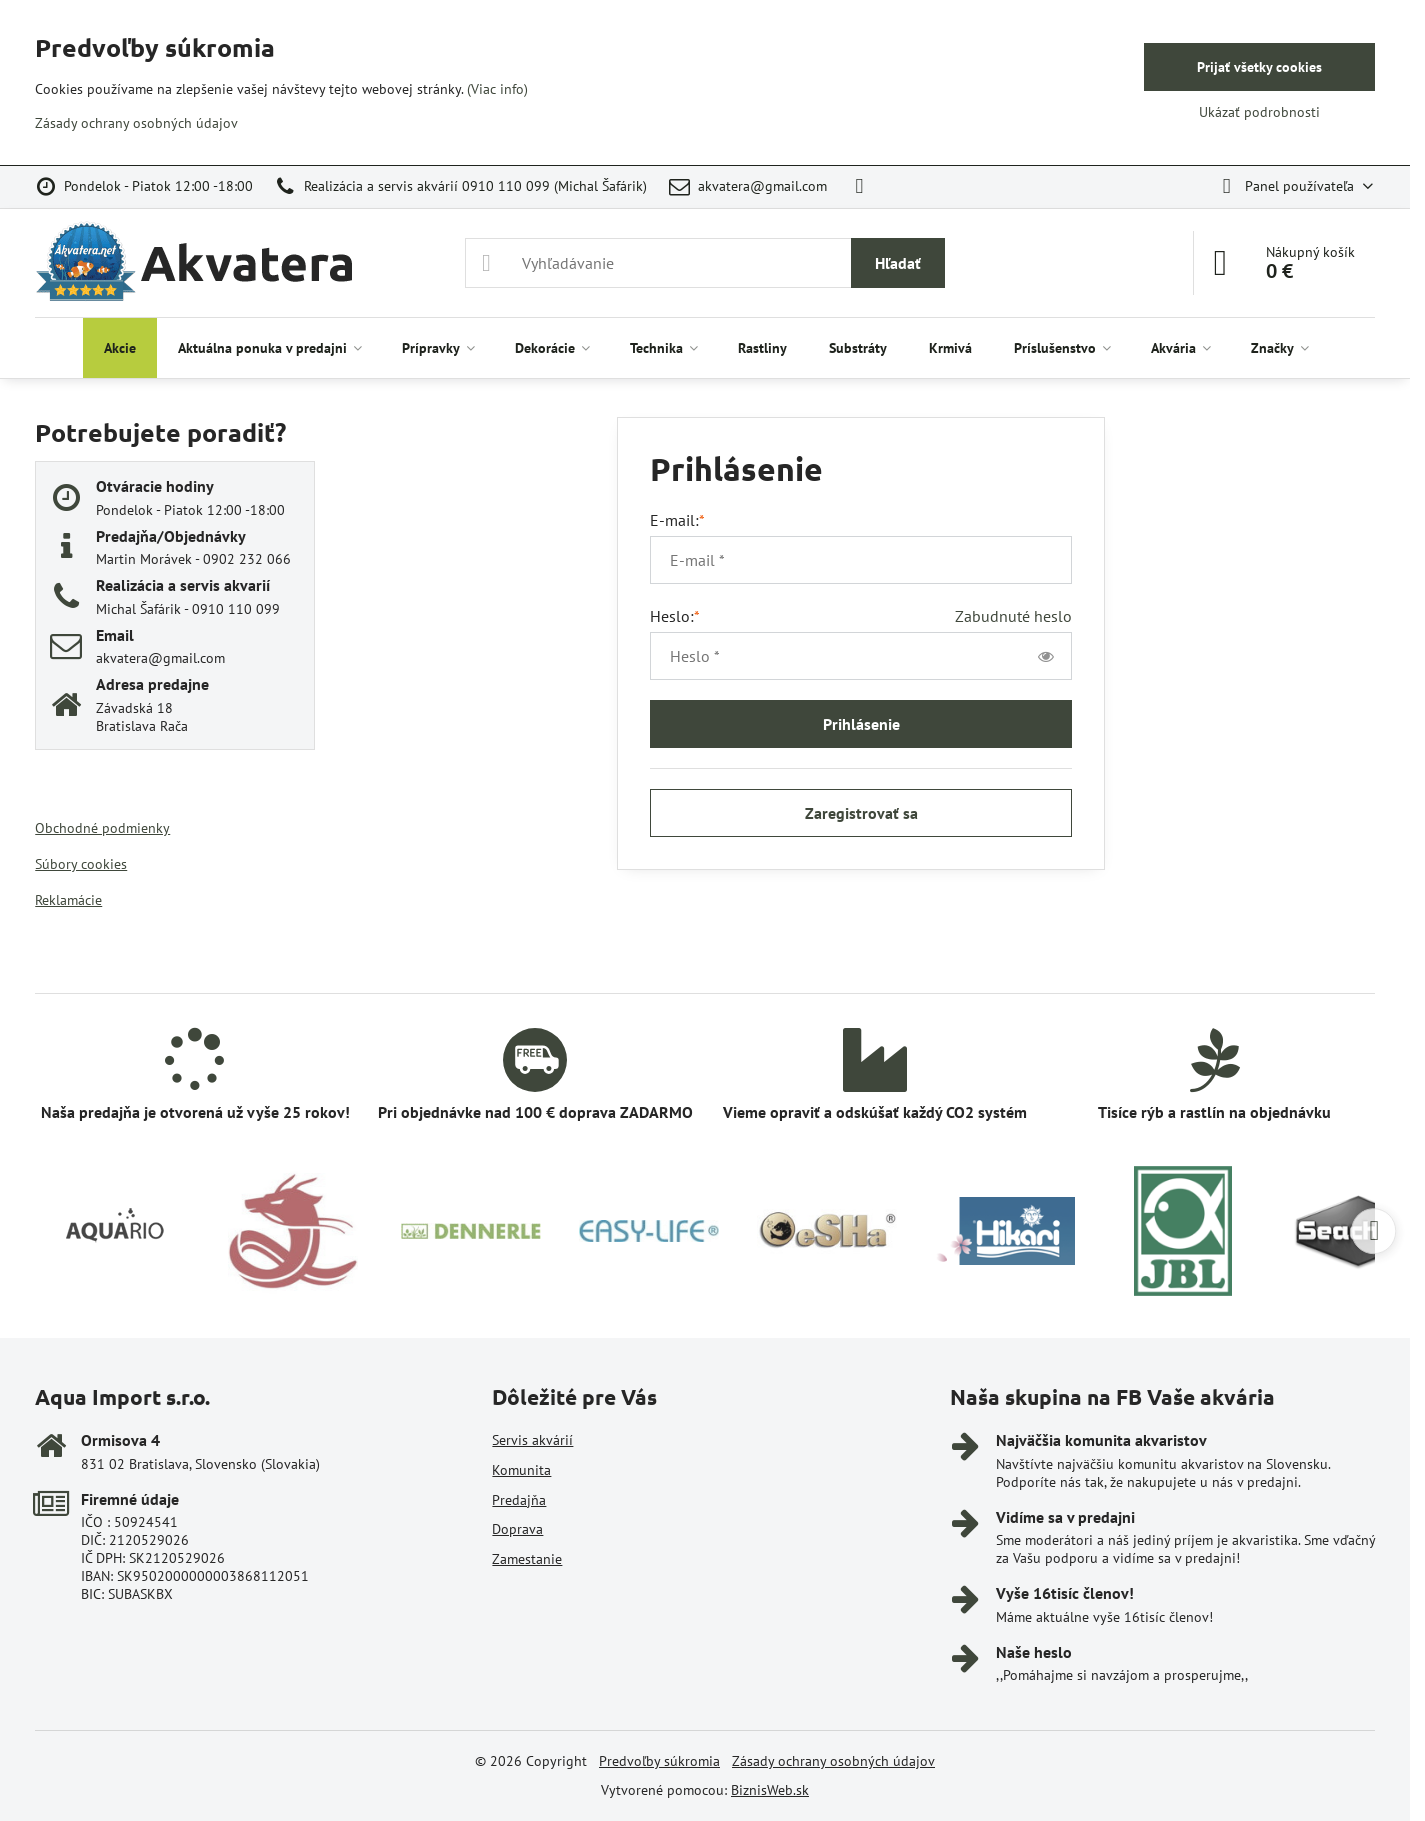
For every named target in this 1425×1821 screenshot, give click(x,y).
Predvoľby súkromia (659, 1761)
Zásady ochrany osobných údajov (833, 1761)
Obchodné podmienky (102, 828)
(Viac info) (497, 89)
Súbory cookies (81, 864)
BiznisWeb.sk (770, 1790)
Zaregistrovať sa (861, 813)
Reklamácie (68, 900)
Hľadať (898, 263)
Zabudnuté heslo (1013, 616)
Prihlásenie (861, 724)
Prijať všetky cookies (1259, 67)
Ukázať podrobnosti (1259, 112)
